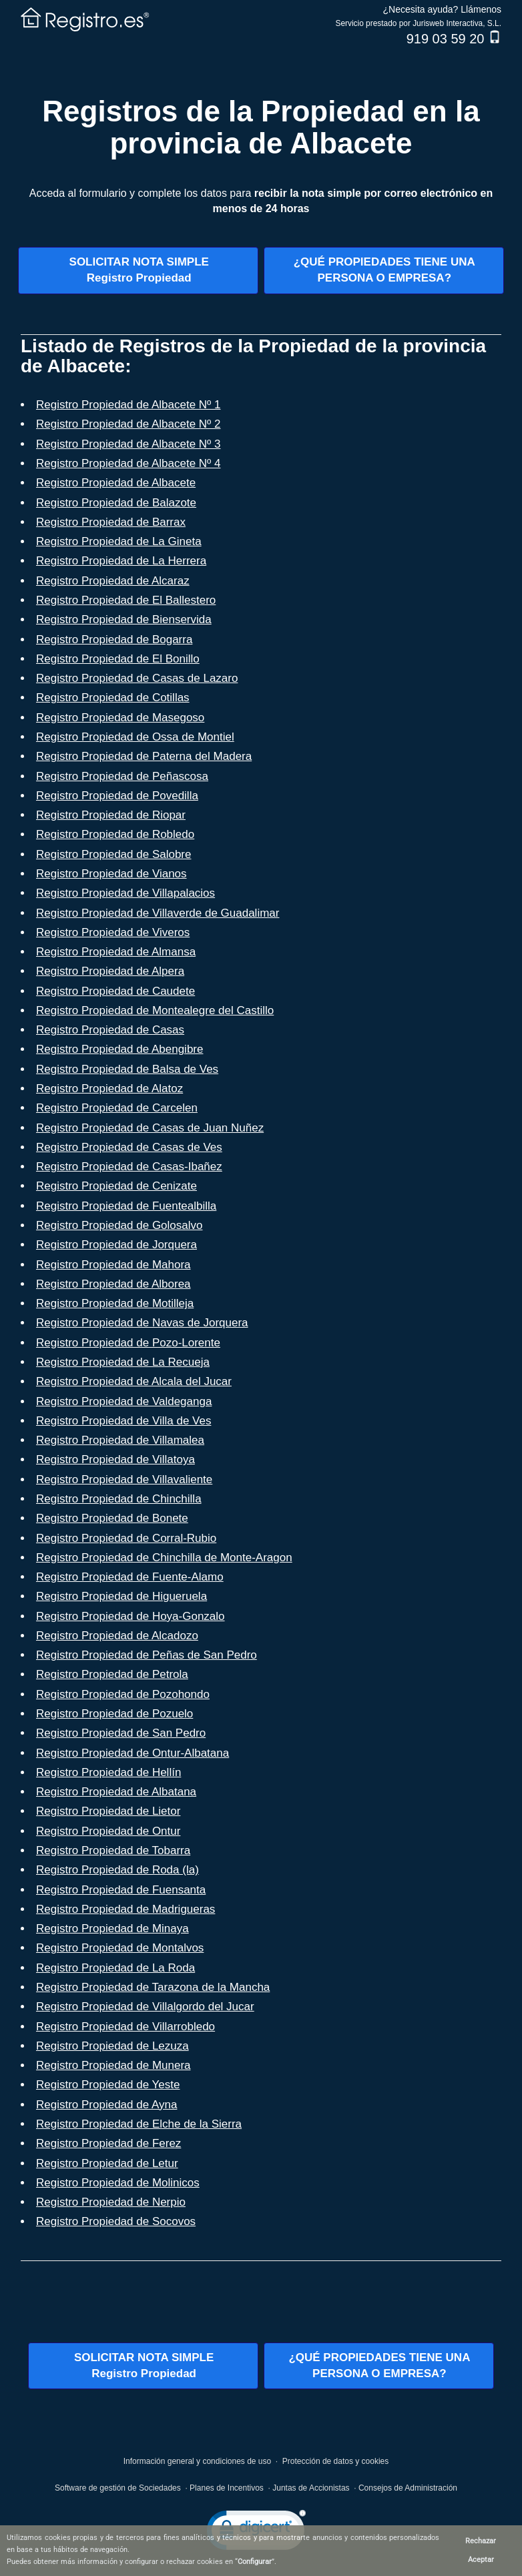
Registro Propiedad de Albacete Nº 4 (128, 463)
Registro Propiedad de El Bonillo (118, 659)
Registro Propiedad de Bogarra (114, 639)
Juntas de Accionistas (310, 2488)
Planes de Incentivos (227, 2488)
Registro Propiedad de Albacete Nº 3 (128, 444)
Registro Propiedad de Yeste (108, 2084)
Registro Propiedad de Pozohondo (123, 1694)
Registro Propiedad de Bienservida (124, 619)
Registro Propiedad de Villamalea (120, 1440)
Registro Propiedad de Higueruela (121, 1596)
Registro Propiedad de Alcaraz (113, 580)
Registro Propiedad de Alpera (110, 971)
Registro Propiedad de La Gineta (119, 541)
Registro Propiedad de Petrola (112, 1674)
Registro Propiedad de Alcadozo (117, 1635)
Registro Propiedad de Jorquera (116, 1244)
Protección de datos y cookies (335, 2461)
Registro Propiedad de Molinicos (118, 2182)
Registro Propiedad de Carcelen (117, 1108)
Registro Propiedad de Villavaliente (124, 1479)
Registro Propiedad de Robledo (115, 834)
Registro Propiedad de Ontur (108, 1831)
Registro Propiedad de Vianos (111, 873)
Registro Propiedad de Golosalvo (119, 1225)
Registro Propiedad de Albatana (116, 1791)
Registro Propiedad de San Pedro (121, 1733)
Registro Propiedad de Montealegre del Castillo (155, 1010)
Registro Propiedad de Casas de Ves (129, 1147)
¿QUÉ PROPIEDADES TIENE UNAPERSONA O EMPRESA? (384, 270)
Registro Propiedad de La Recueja (123, 1362)
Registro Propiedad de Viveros (113, 932)
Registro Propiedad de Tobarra (113, 1850)
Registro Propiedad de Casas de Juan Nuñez (150, 1128)
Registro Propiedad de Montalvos (120, 1948)
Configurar (255, 2561)
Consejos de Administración (407, 2488)
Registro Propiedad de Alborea (113, 1284)
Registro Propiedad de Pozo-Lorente (128, 1342)
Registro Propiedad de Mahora (113, 1264)
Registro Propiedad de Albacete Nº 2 (128, 424)
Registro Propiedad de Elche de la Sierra (139, 2124)
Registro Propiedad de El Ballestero (126, 600)
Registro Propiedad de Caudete (115, 991)
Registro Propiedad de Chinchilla (119, 1498)
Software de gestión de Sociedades (118, 2488)
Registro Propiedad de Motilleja (115, 1303)
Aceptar (481, 2559)
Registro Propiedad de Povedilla (117, 795)
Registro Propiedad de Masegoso (120, 717)
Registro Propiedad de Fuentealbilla (126, 1206)
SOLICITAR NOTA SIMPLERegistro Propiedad (139, 270)
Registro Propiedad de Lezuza (112, 2046)
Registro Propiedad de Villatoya (115, 1459)
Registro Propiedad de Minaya (112, 1928)
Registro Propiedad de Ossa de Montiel (135, 737)
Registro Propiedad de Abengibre (119, 1049)
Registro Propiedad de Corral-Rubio (126, 1538)
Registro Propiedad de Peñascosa (122, 776)
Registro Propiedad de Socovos (116, 2221)
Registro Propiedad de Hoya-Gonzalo (130, 1616)
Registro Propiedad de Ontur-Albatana (132, 1753)
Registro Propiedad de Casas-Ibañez (129, 1166)
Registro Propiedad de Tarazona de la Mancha (153, 1987)
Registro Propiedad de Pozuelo (114, 1713)
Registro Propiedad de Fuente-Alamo (130, 1577)
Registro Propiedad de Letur (107, 2163)
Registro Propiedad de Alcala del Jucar (134, 1381)
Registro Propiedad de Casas (110, 1029)
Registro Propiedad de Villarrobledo (125, 2026)
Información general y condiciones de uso (197, 2461)
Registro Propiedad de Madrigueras (125, 1909)
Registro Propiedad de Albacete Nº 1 (128, 404)
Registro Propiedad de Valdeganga (124, 1401)
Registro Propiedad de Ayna (106, 2104)
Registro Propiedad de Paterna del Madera (144, 756)
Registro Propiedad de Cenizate (116, 1186)
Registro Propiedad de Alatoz (109, 1088)
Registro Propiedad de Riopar (111, 815)
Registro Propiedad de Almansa (116, 951)
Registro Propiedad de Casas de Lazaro (137, 678)
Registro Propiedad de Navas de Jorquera (142, 1322)
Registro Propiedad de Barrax (111, 522)
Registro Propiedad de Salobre (113, 854)
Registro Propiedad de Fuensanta (121, 1889)
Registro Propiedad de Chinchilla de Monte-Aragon (164, 1557)
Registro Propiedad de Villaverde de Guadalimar (157, 913)
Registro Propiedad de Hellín (108, 1772)
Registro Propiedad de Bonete (112, 1518)
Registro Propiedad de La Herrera (121, 560)
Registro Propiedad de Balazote (116, 502)
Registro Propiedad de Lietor (108, 1811)
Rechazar (480, 2541)
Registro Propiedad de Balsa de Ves (127, 1069)
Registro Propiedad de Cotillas (113, 697)
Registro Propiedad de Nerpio (111, 2202)
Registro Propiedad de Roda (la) (117, 1869)
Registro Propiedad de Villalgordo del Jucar (145, 2006)
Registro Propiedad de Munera (113, 2065)
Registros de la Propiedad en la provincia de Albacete (260, 127)
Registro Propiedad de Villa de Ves (123, 1420)
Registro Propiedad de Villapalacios (125, 893)
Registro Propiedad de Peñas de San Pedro (146, 1655)
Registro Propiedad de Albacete (116, 482)
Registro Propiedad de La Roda (115, 1968)
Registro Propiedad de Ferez (108, 2143)
